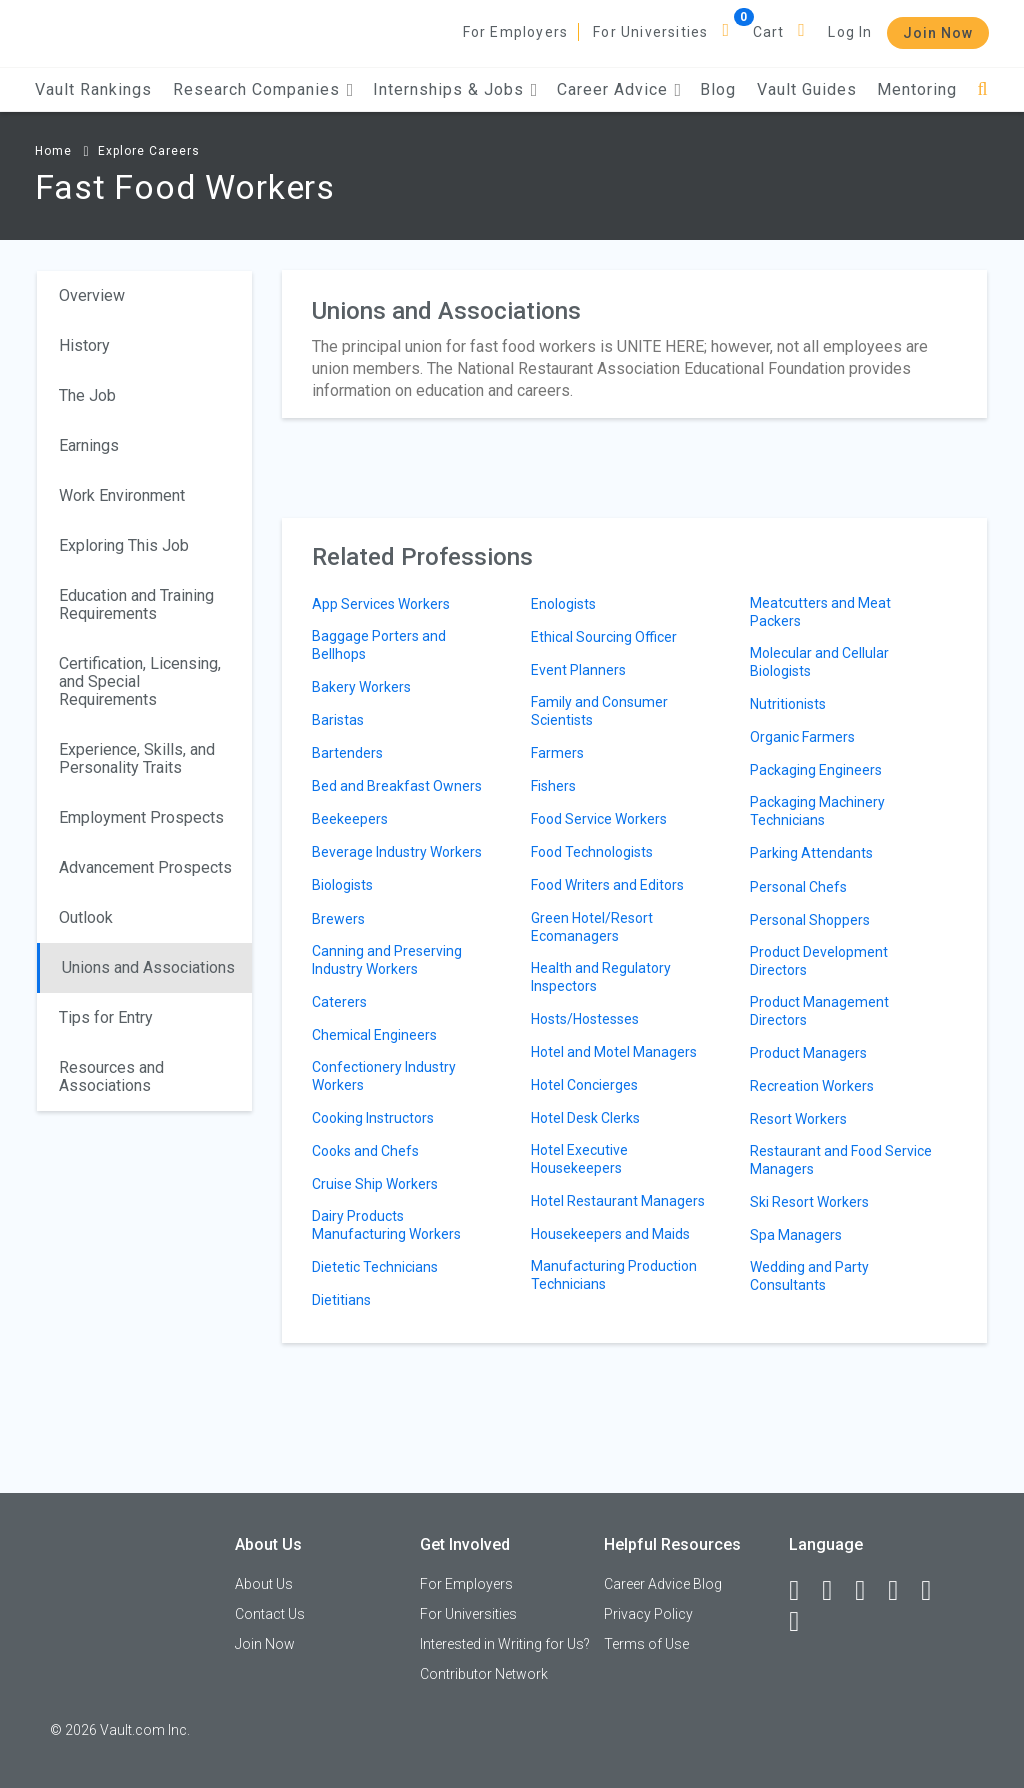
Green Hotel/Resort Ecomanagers (592, 927)
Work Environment (122, 495)
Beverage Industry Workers (397, 852)
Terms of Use (646, 1644)
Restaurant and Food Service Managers (841, 1160)
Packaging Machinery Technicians (817, 811)
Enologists (563, 604)
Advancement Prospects (145, 867)
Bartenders (347, 753)
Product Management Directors (819, 1011)
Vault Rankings (93, 89)
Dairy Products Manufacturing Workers (386, 1225)
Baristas (338, 720)
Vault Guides (807, 89)
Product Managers (808, 1053)
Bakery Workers (361, 687)
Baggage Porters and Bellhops (379, 645)
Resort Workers (798, 1119)
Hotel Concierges (584, 1085)
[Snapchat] (803, 1622)
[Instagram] (902, 1591)
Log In (850, 32)
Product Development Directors (819, 961)
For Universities (650, 32)
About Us (264, 1584)
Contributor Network (484, 1674)
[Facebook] (803, 1591)
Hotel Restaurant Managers (618, 1201)
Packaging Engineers (816, 770)
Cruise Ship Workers (375, 1184)
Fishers (553, 786)
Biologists (342, 885)
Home (53, 151)
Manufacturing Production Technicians (614, 1275)
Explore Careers (149, 151)
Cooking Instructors (373, 1118)
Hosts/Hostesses (585, 1019)
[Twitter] (869, 1591)
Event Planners (578, 670)
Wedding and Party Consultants (809, 1276)
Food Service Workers (599, 819)
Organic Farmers (802, 737)
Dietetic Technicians (375, 1267)
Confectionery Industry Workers (384, 1076)
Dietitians (341, 1300)
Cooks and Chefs (365, 1151)
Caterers (339, 1002)
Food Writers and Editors (607, 885)
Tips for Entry (106, 1017)
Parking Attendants (811, 853)
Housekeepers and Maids (610, 1234)
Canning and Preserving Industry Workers (387, 960)
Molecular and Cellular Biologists (819, 662)
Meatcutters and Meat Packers (820, 612)
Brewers (338, 919)
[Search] (982, 89)
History (84, 345)
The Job (87, 395)
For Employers (516, 32)
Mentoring (917, 89)
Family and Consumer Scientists (599, 711)
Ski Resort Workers (809, 1202)
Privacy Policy (648, 1614)
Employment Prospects (141, 817)
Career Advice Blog (663, 1584)
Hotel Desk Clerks (585, 1118)
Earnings (89, 445)
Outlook (86, 917)
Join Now (938, 33)
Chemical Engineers (374, 1035)
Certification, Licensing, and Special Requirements (140, 681)
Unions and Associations (148, 967)
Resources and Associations (111, 1076)
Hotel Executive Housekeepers (579, 1159)
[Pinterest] (935, 1591)
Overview (92, 295)
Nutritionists (788, 704)
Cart (769, 32)
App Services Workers (381, 604)
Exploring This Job (124, 545)
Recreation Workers (812, 1086)
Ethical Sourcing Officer (604, 637)
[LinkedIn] (836, 1591)
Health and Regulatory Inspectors (601, 977)
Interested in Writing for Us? (505, 1644)
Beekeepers (350, 819)
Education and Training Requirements (136, 604)
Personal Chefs (798, 887)
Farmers (557, 753)
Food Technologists (592, 852)
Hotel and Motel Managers (614, 1052)
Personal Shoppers (810, 920)
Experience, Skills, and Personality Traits (137, 758)
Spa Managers (796, 1235)
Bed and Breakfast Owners (397, 786)
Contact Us (270, 1614)
